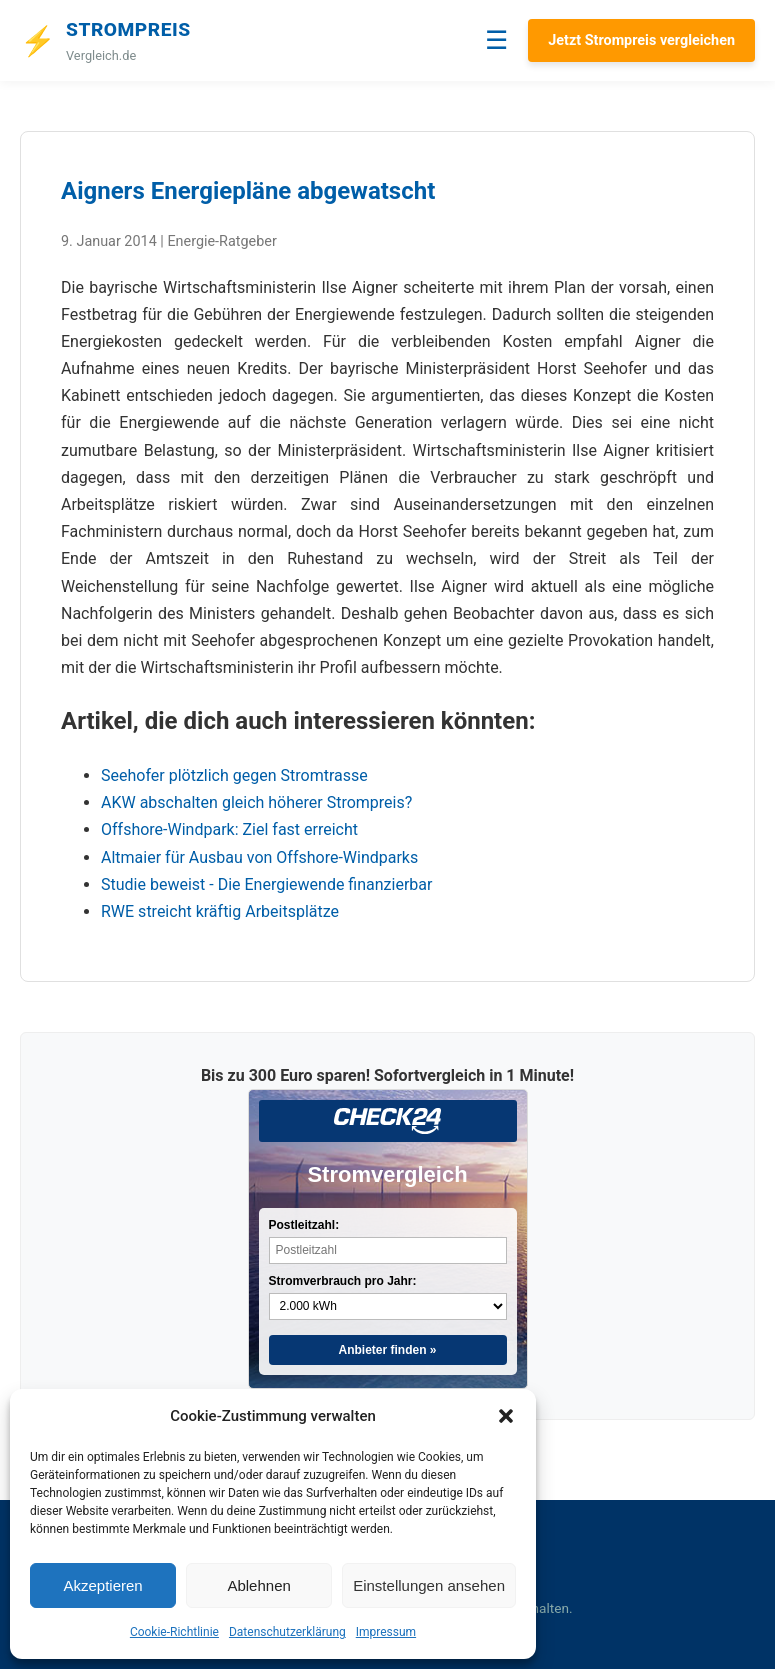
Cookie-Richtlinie (174, 1632)
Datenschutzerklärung (287, 1632)
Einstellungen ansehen (429, 1585)
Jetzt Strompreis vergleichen (641, 40)
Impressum (386, 1632)
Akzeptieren (102, 1585)
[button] (506, 1416)
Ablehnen (258, 1585)
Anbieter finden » (387, 1350)
